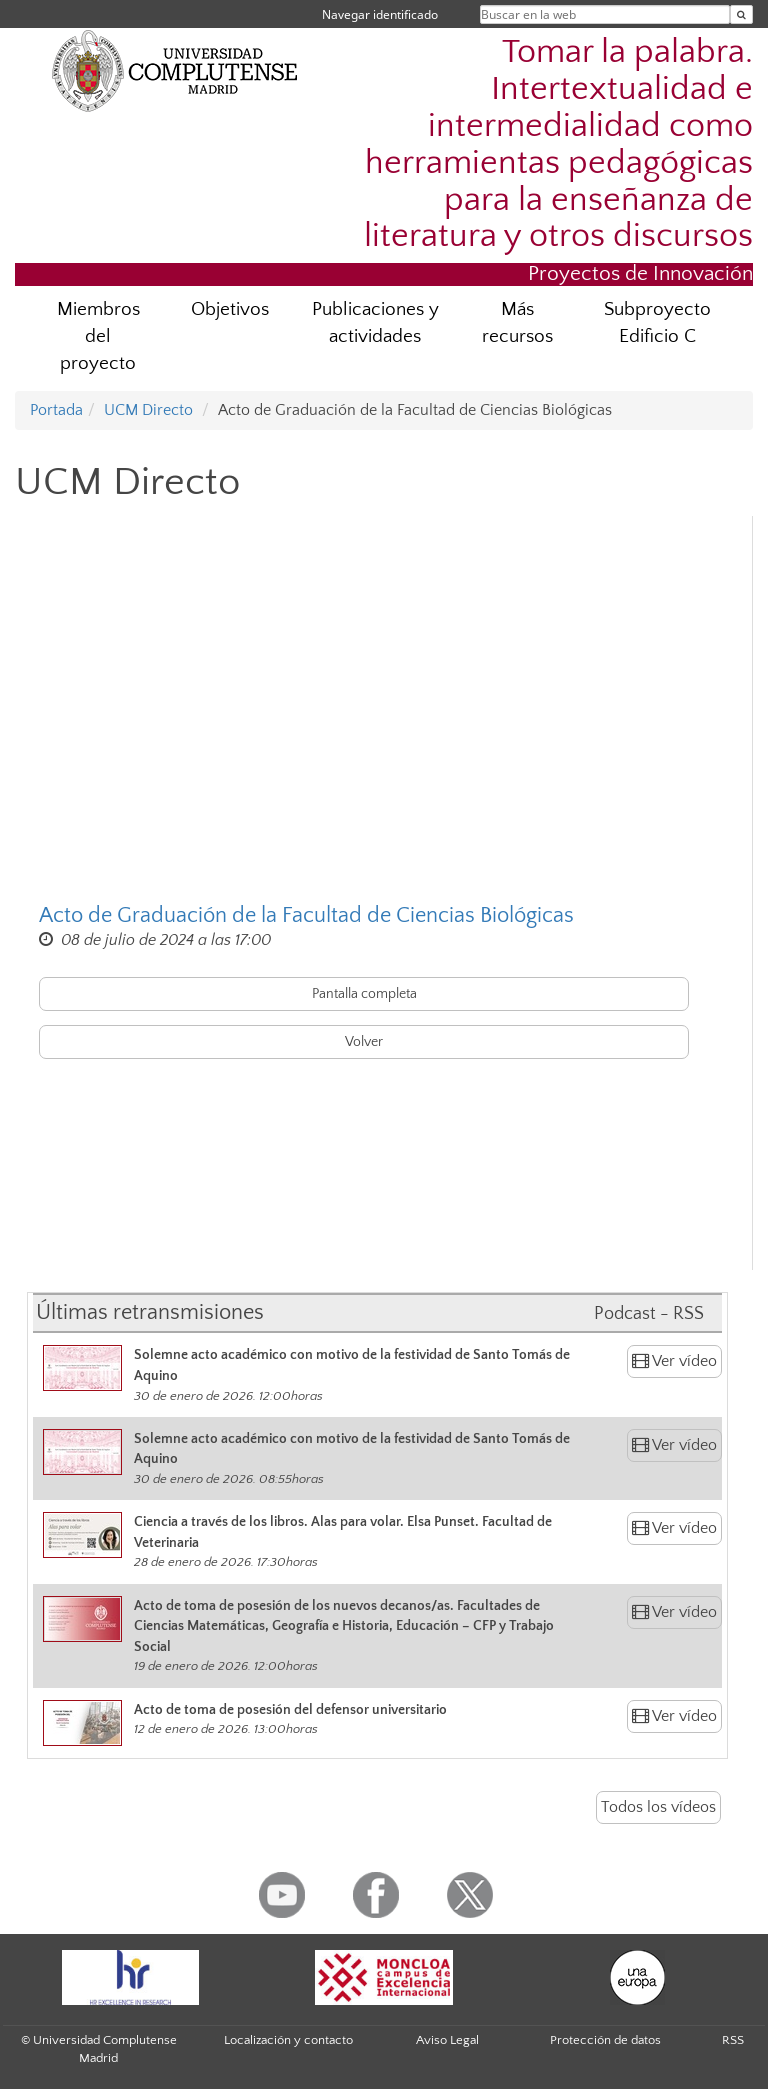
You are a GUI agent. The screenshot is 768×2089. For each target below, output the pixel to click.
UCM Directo (148, 410)
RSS (733, 2040)
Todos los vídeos (658, 1807)
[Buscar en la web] (741, 14)
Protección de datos (605, 2040)
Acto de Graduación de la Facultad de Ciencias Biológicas (306, 915)
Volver (364, 1042)
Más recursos (517, 323)
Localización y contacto (288, 2040)
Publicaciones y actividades (375, 323)
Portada (56, 410)
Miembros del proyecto (98, 336)
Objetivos (230, 309)
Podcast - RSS (649, 1314)
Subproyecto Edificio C (657, 323)
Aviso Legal (447, 2040)
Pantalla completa (364, 994)
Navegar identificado (380, 14)
